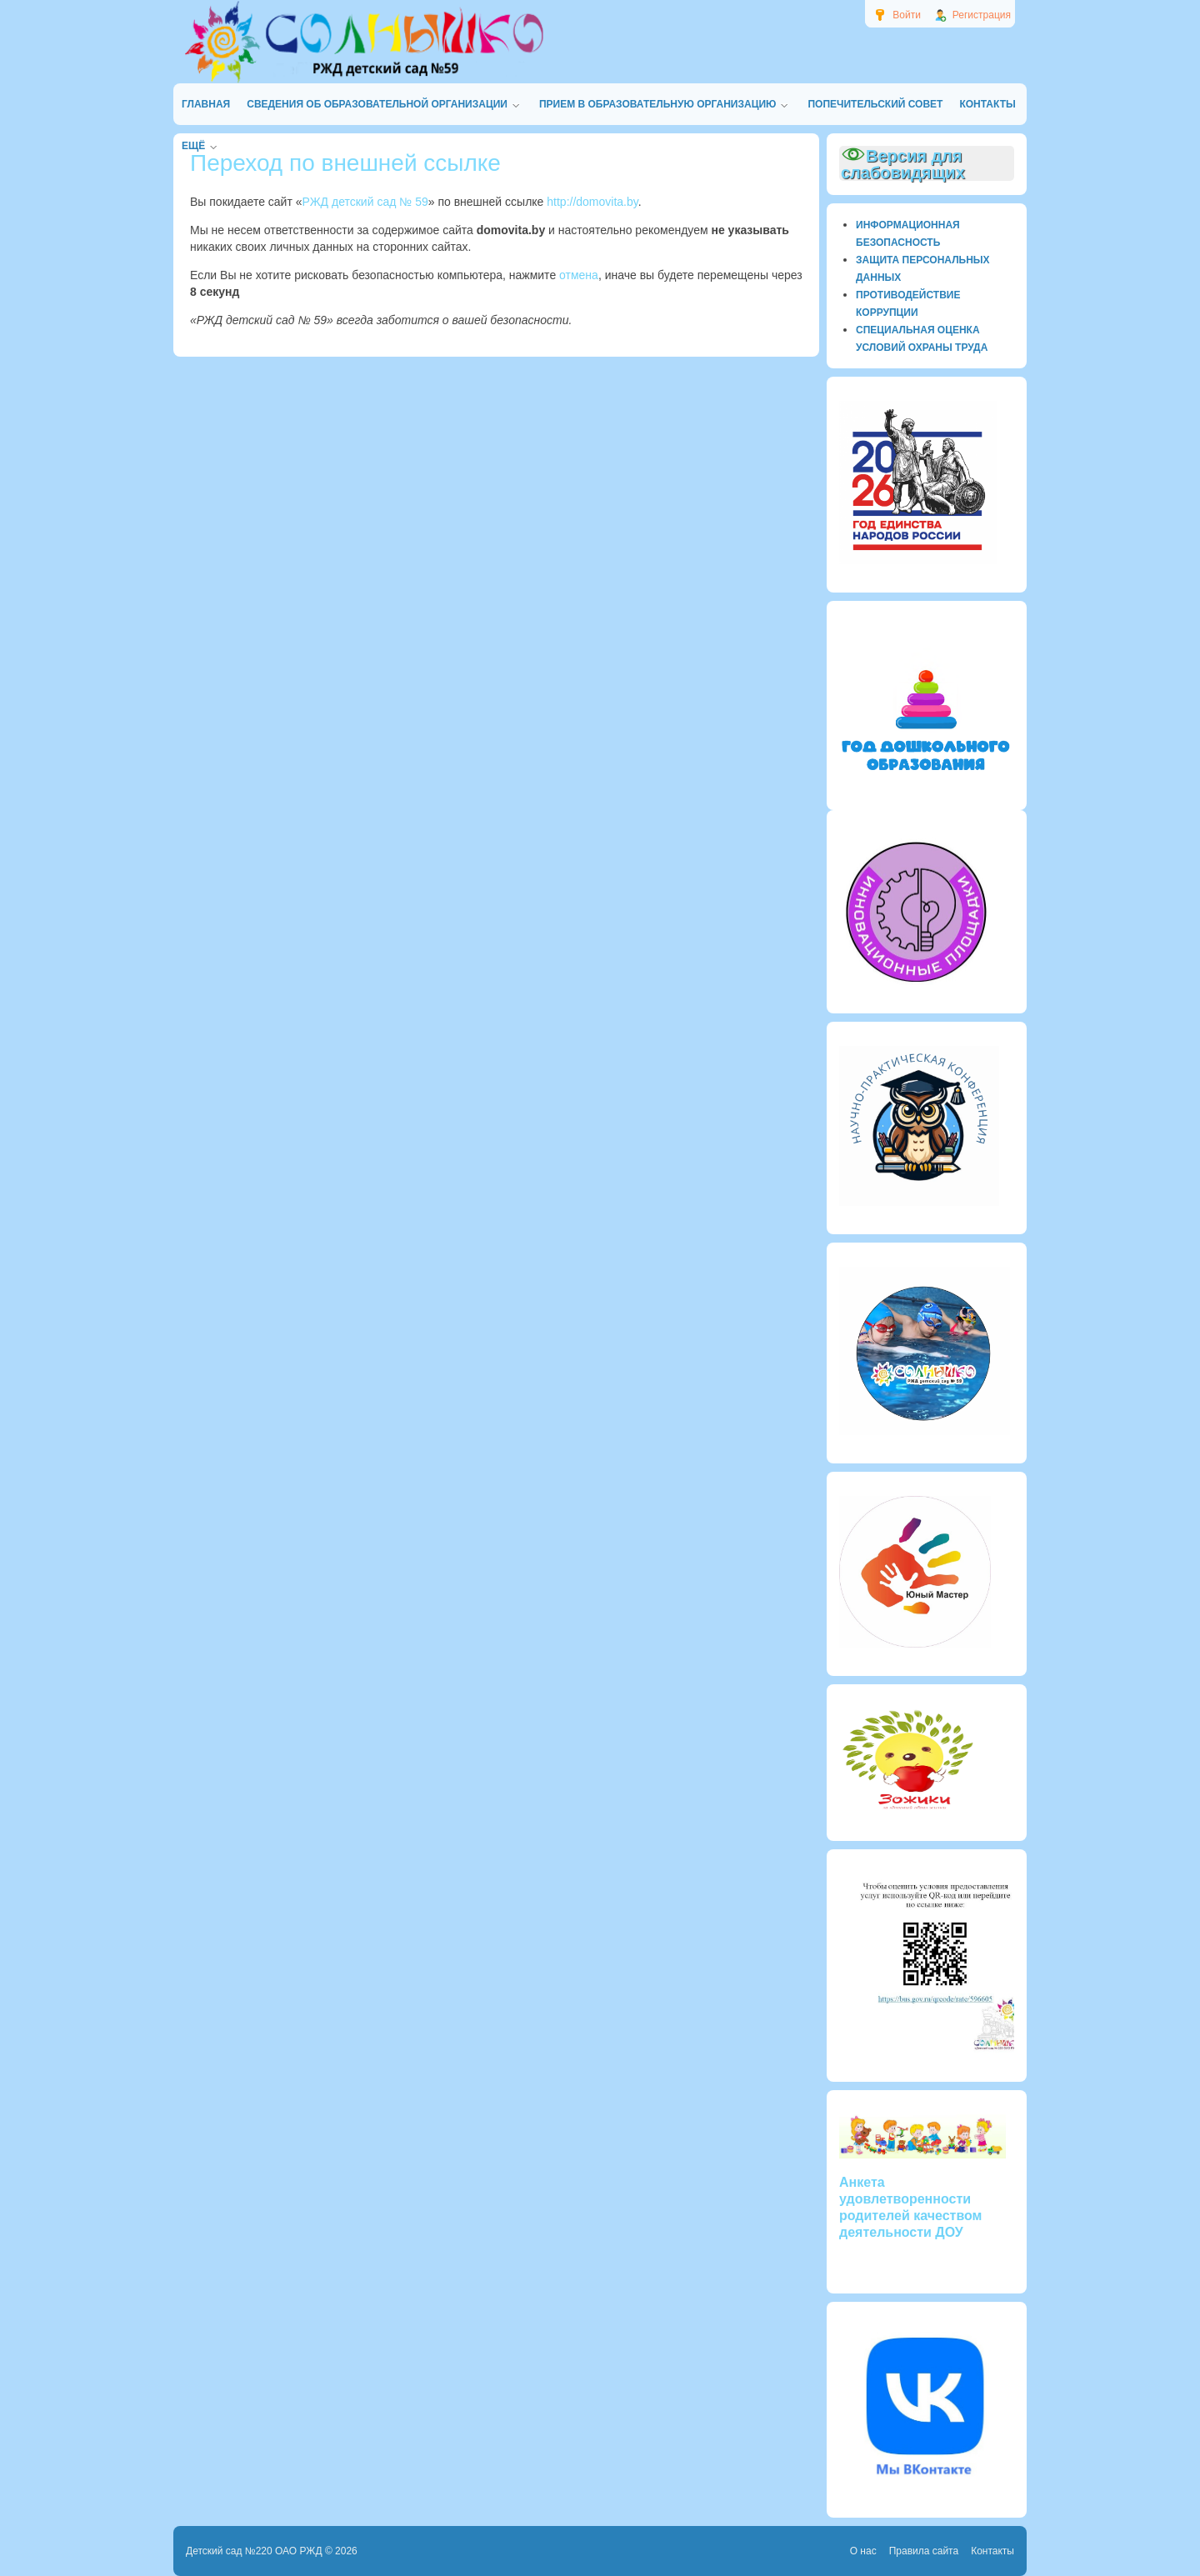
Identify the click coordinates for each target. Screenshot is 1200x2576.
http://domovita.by (592, 201)
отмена (578, 275)
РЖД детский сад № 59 (365, 201)
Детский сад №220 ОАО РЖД (254, 2551)
